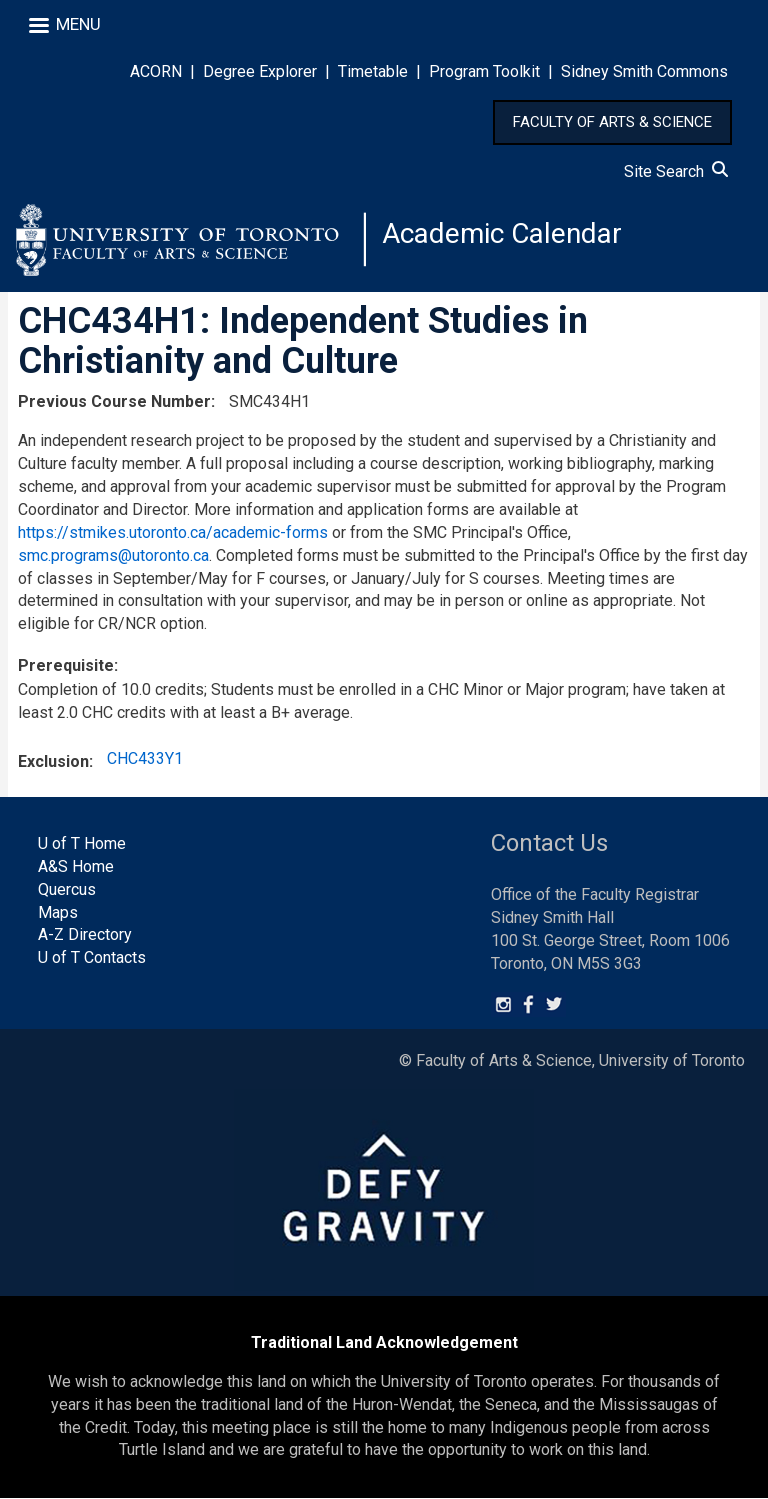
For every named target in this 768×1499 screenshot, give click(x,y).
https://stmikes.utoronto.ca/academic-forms (173, 532)
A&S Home (76, 866)
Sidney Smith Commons (644, 71)
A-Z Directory (85, 935)
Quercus (67, 889)
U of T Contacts (92, 958)
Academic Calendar (502, 234)
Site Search (676, 171)
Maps (58, 912)
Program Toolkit (484, 71)
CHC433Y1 (145, 759)
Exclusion (53, 762)
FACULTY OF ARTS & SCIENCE (612, 122)
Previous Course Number (114, 402)
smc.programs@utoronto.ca (113, 555)
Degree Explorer (260, 71)
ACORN (156, 71)
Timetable (373, 71)
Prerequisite (66, 666)
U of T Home (82, 844)
